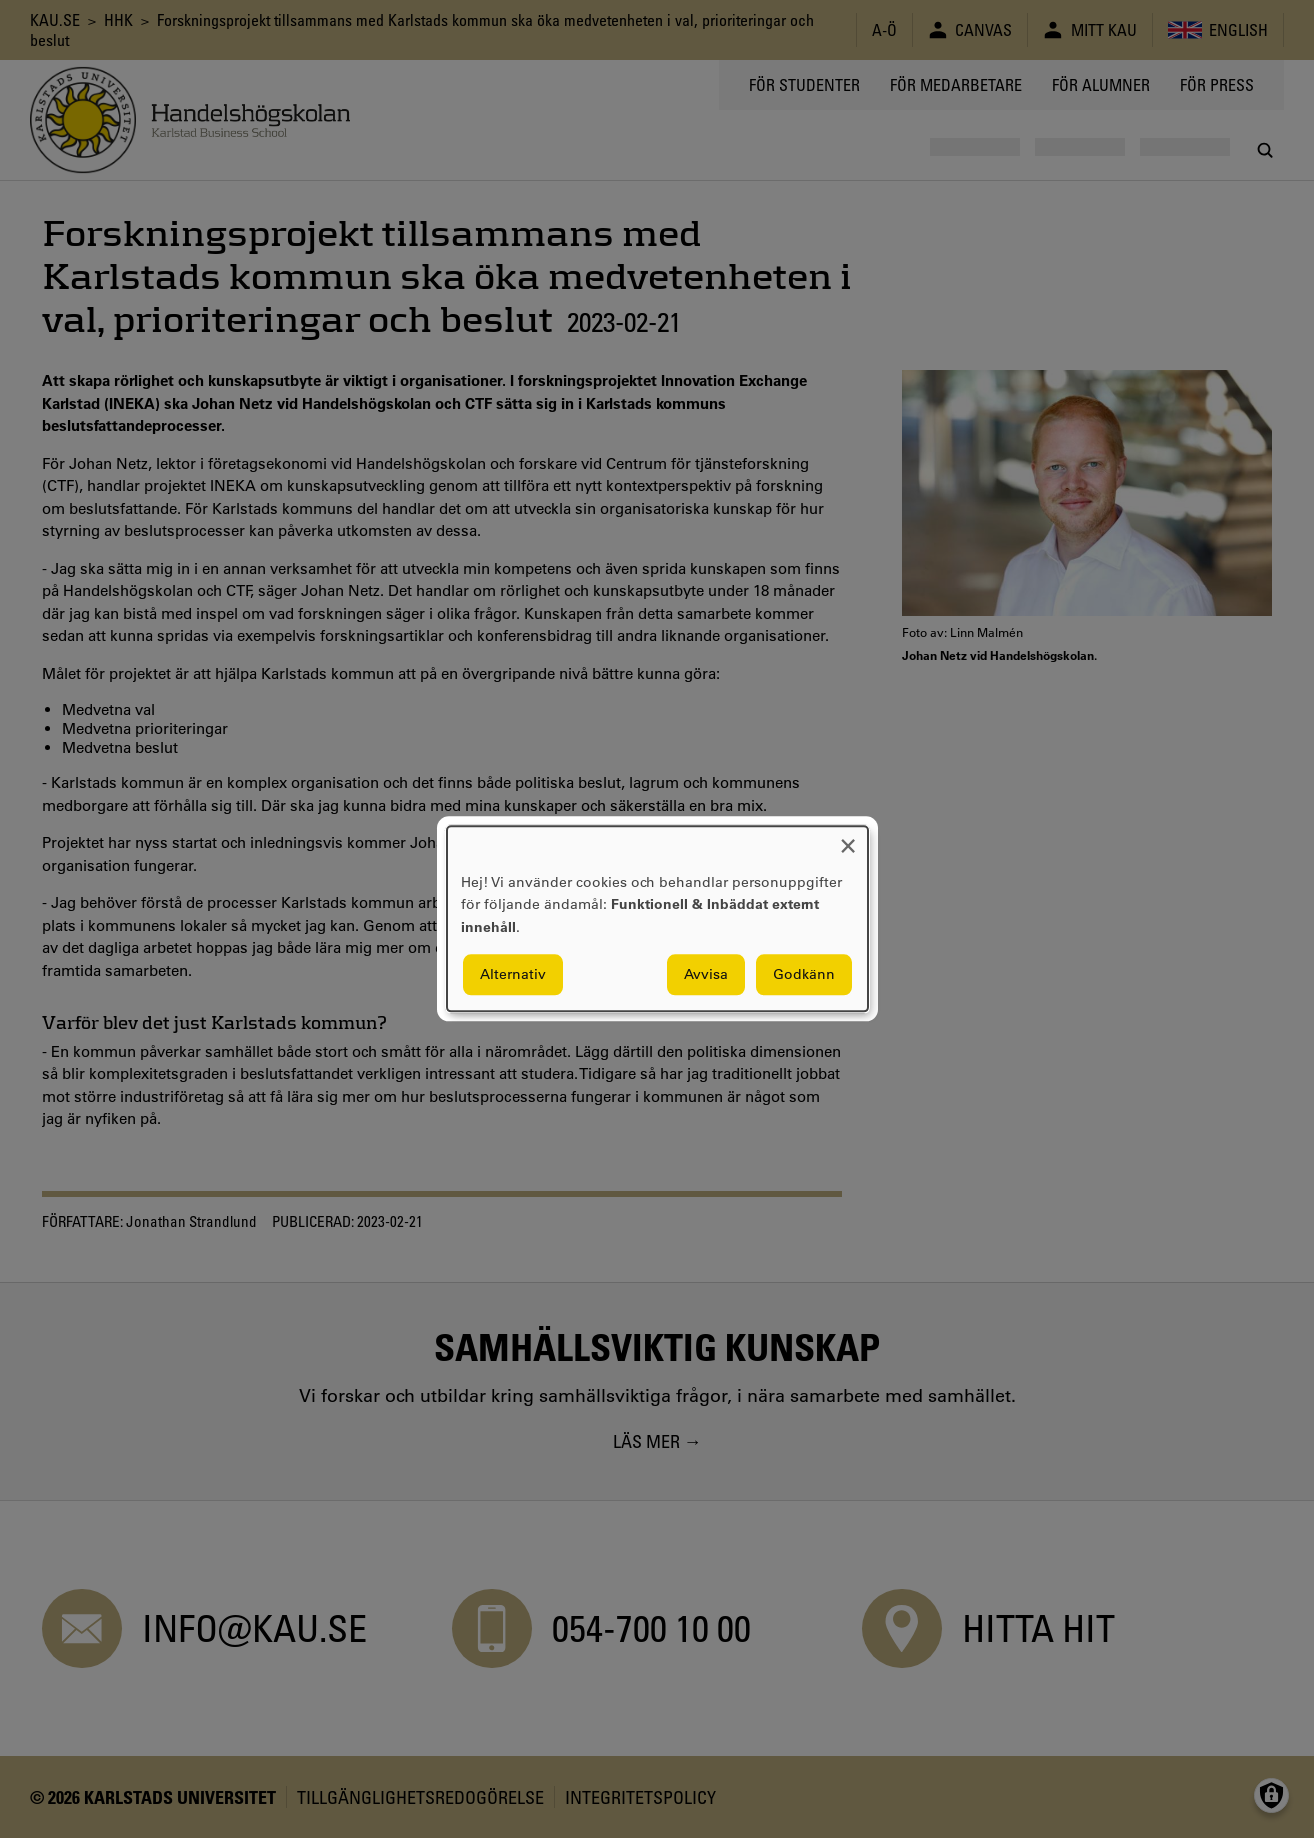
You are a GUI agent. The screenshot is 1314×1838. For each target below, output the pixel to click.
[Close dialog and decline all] (848, 838)
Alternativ (513, 975)
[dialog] (657, 918)
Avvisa (706, 975)
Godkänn (804, 975)
